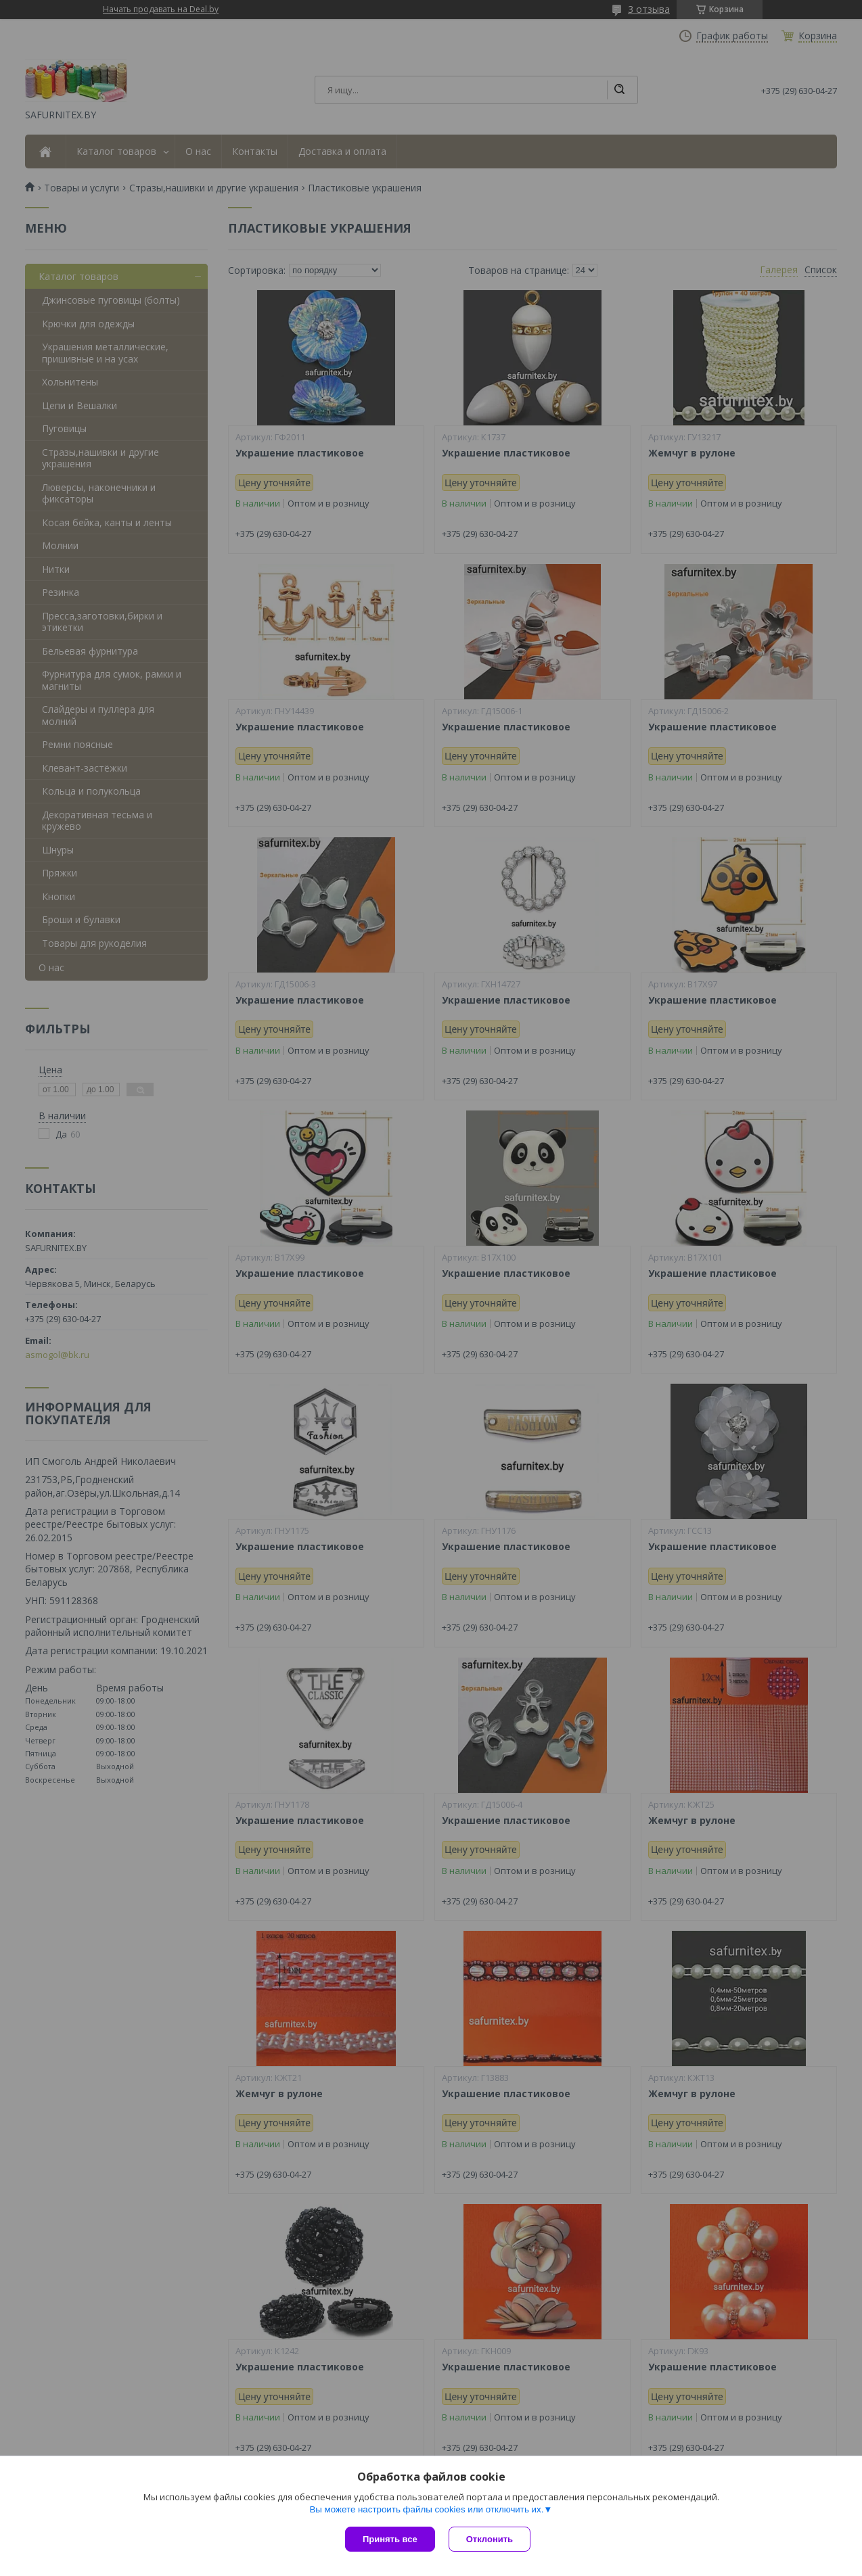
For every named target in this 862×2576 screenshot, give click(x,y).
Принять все (390, 2539)
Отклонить (489, 2539)
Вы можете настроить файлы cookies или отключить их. (426, 2509)
